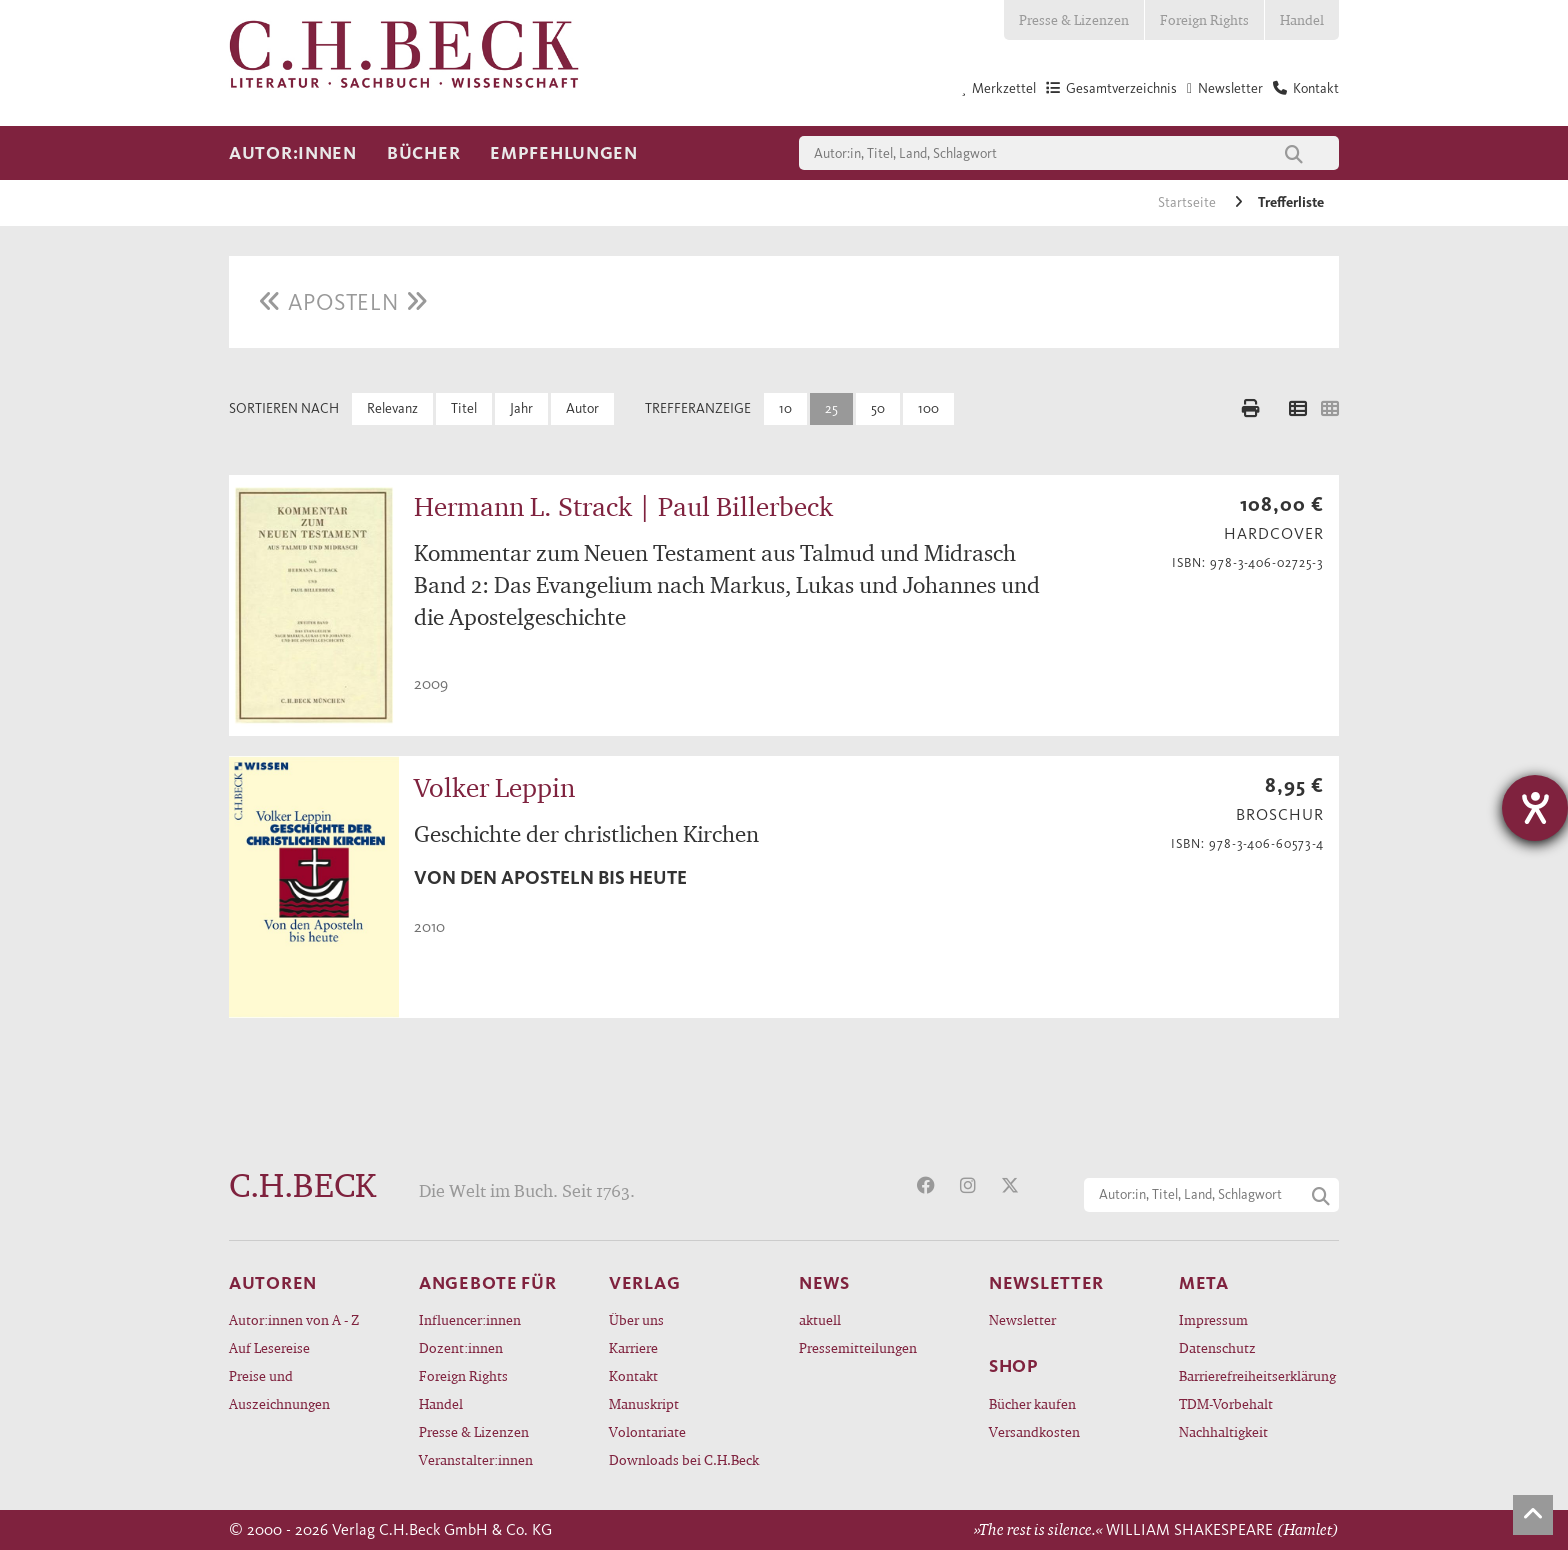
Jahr (521, 408)
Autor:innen (293, 153)
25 (831, 408)
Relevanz (392, 408)
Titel (464, 408)
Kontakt (633, 1375)
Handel (1302, 19)
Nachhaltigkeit (1223, 1431)
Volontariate (647, 1431)
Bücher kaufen (1032, 1403)
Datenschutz (1217, 1347)
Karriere (633, 1347)
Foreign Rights (1204, 19)
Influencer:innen (470, 1319)
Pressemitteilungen (858, 1347)
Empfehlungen (564, 153)
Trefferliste (1291, 202)
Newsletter (1022, 1319)
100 (928, 408)
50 (878, 408)
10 (785, 408)
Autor (582, 408)
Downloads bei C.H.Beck (684, 1459)
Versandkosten (1034, 1431)
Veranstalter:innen (476, 1459)
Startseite (1188, 202)
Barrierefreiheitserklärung (1257, 1375)
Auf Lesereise (269, 1347)
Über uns (636, 1319)
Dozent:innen (461, 1347)
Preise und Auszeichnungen (279, 1389)
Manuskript (644, 1403)
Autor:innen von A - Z (294, 1319)
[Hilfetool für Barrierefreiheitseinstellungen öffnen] (1535, 808)
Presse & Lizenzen (1074, 19)
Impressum (1213, 1319)
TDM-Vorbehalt (1226, 1403)
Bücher (423, 153)
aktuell (820, 1319)
